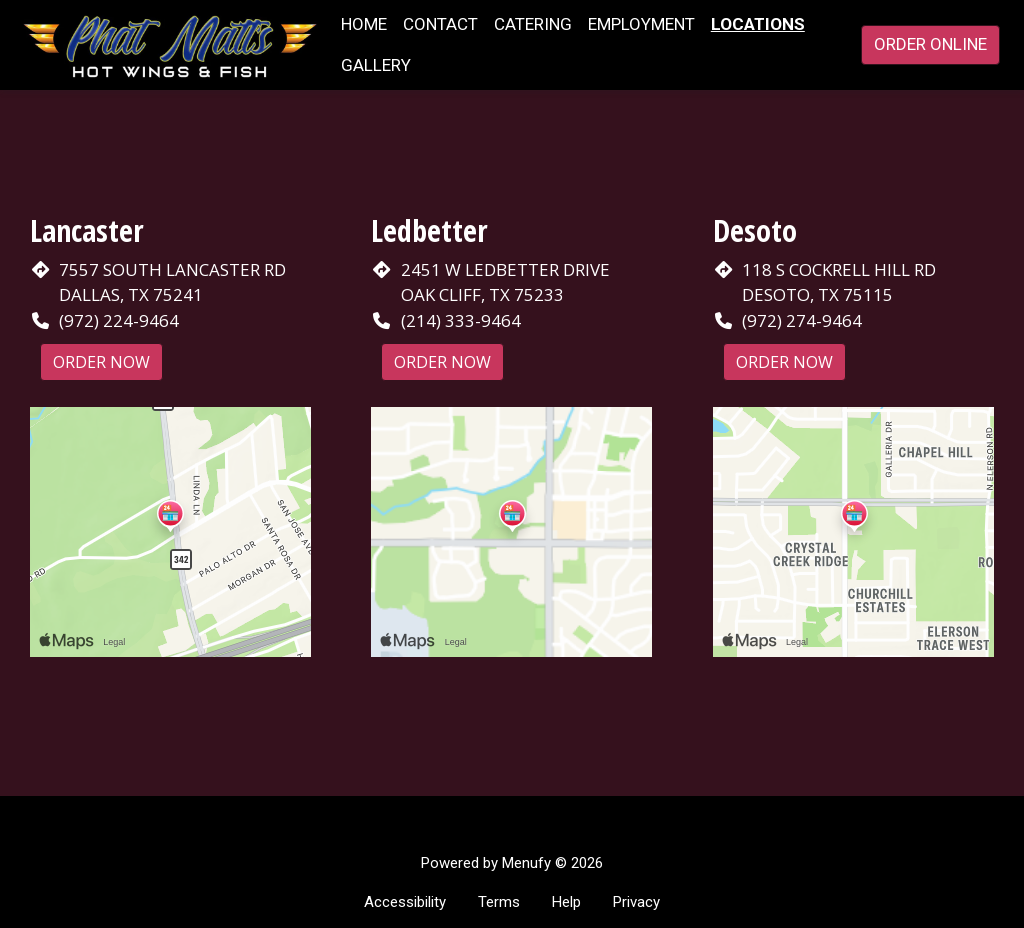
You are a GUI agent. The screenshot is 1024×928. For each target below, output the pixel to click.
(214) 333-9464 (461, 320)
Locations (758, 24)
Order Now (101, 362)
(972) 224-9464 (119, 320)
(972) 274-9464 (802, 320)
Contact (440, 24)
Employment (641, 24)
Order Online (930, 44)
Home (364, 24)
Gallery (376, 65)
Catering (533, 24)
